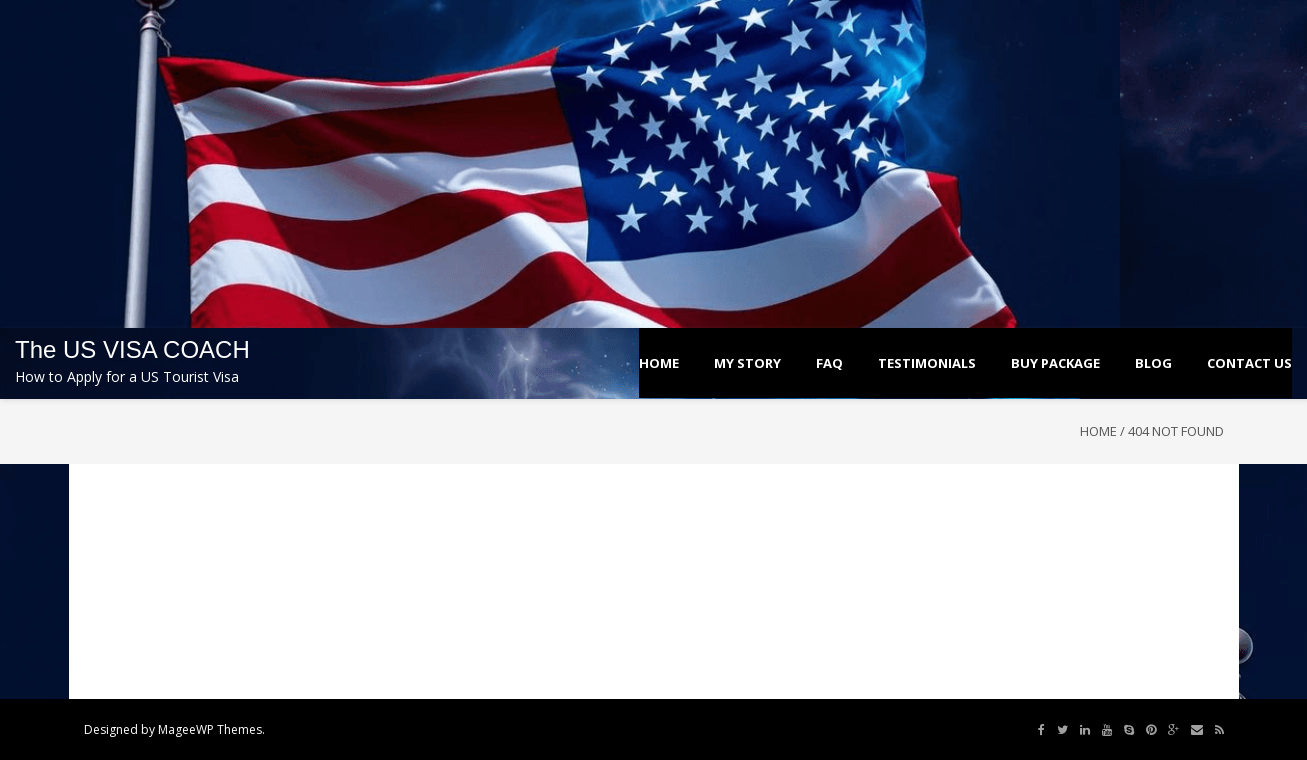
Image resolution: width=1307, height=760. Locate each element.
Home (1098, 431)
